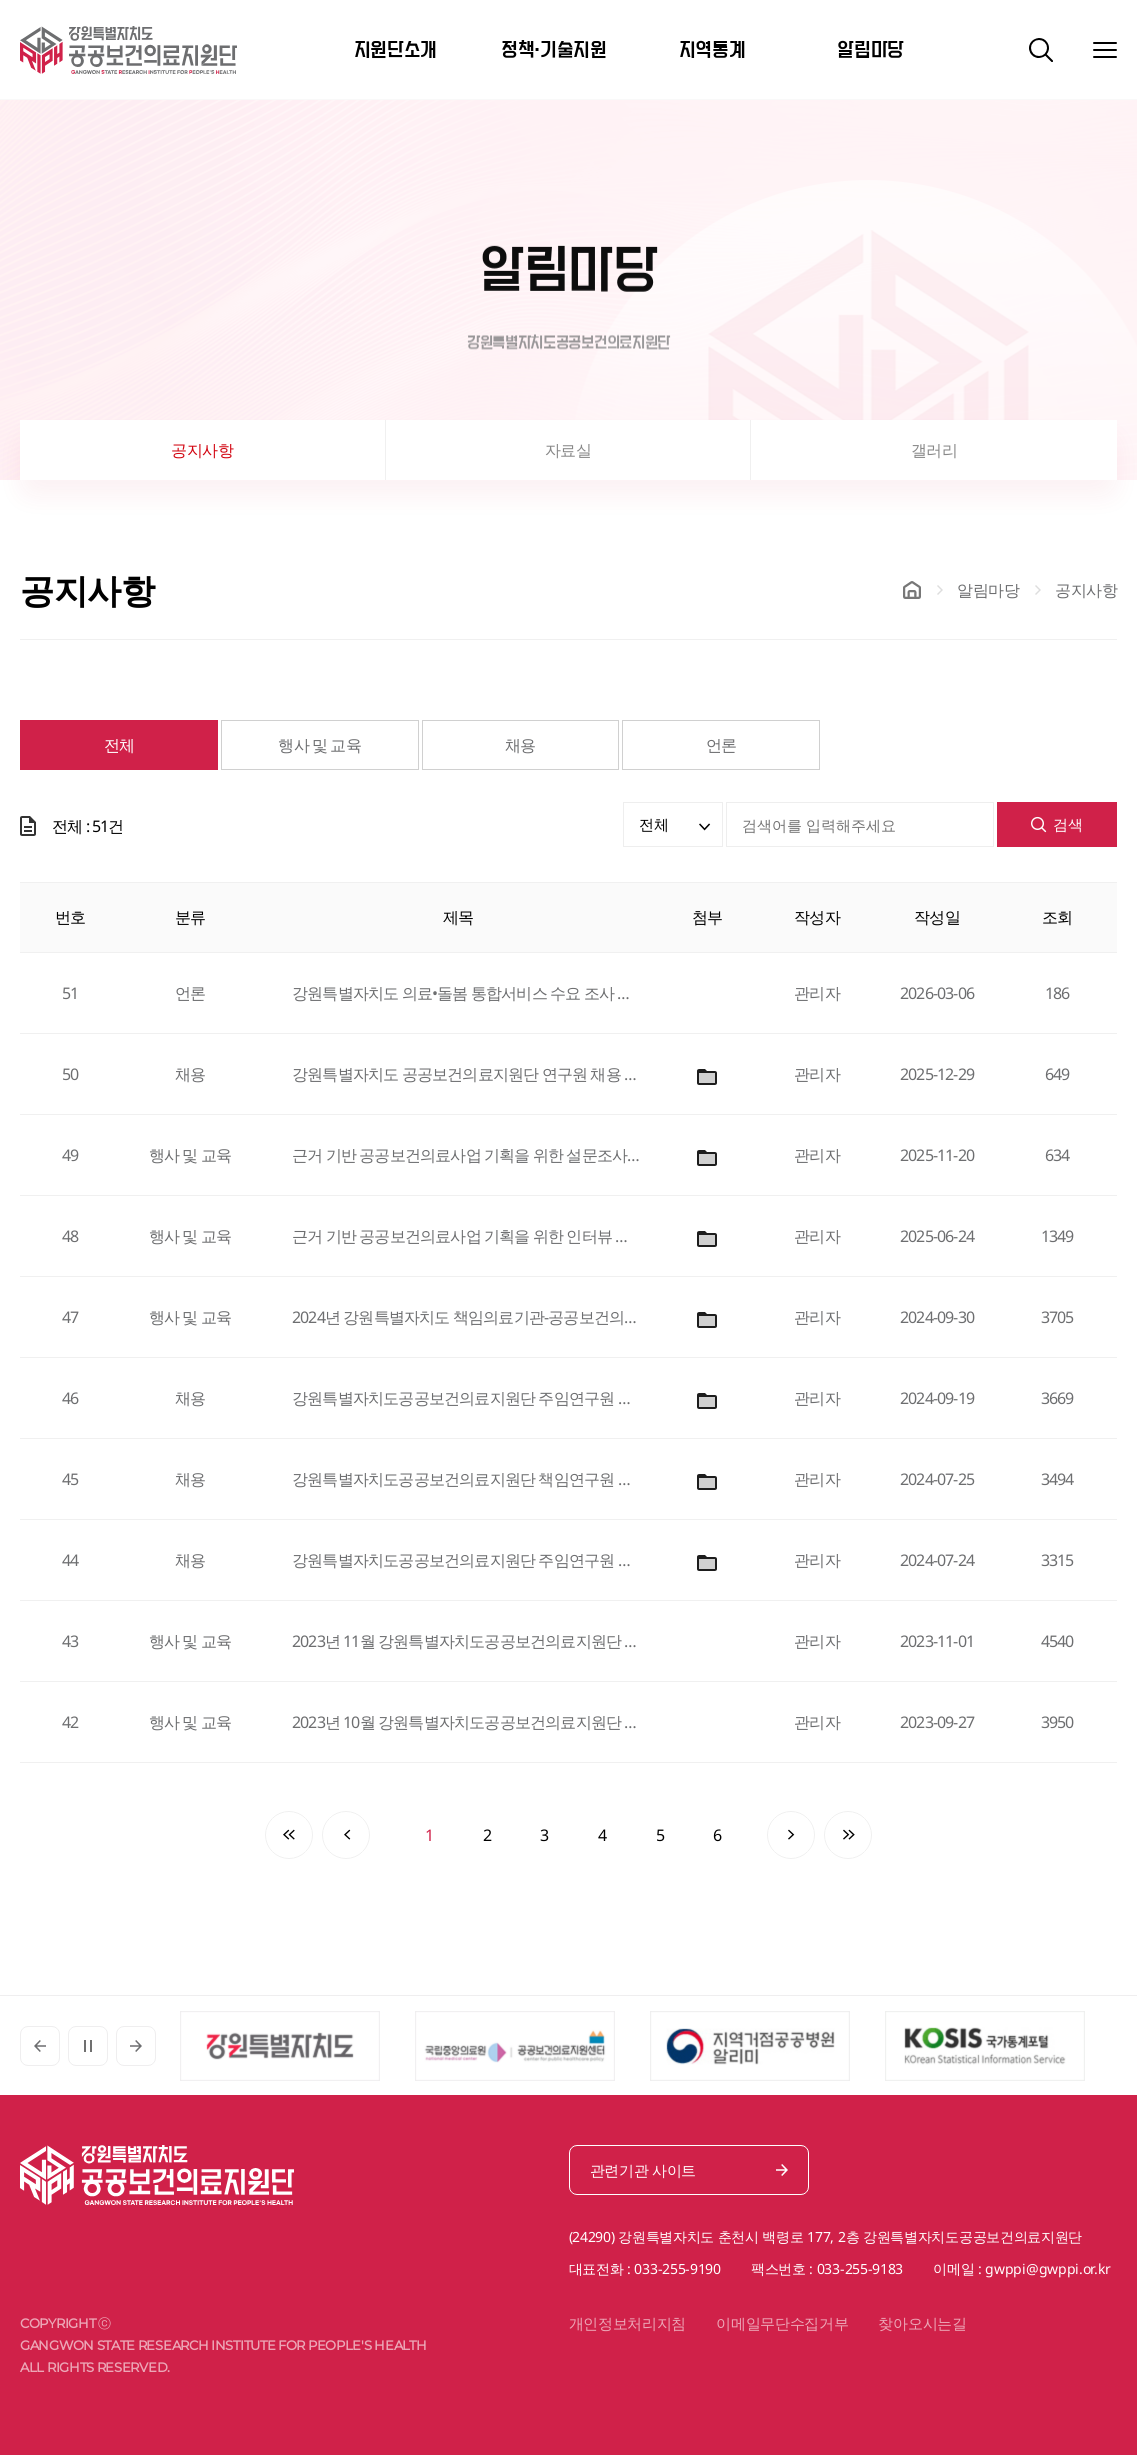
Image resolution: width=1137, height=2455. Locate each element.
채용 (520, 745)
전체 (119, 745)
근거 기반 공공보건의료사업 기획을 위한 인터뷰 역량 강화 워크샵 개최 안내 (466, 1236)
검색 (1057, 824)
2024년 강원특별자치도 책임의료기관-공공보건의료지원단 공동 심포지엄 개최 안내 (466, 1317)
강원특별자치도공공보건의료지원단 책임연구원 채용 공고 (466, 1479)
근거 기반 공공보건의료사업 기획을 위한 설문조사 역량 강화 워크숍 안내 (466, 1155)
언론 (721, 745)
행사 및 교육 (319, 745)
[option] (297, 2046)
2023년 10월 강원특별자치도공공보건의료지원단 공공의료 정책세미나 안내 (466, 1722)
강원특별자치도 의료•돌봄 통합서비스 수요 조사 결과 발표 (466, 993)
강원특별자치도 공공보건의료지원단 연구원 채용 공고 (466, 1074)
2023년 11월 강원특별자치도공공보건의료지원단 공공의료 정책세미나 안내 (466, 1641)
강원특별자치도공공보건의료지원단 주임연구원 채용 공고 (466, 1398)
